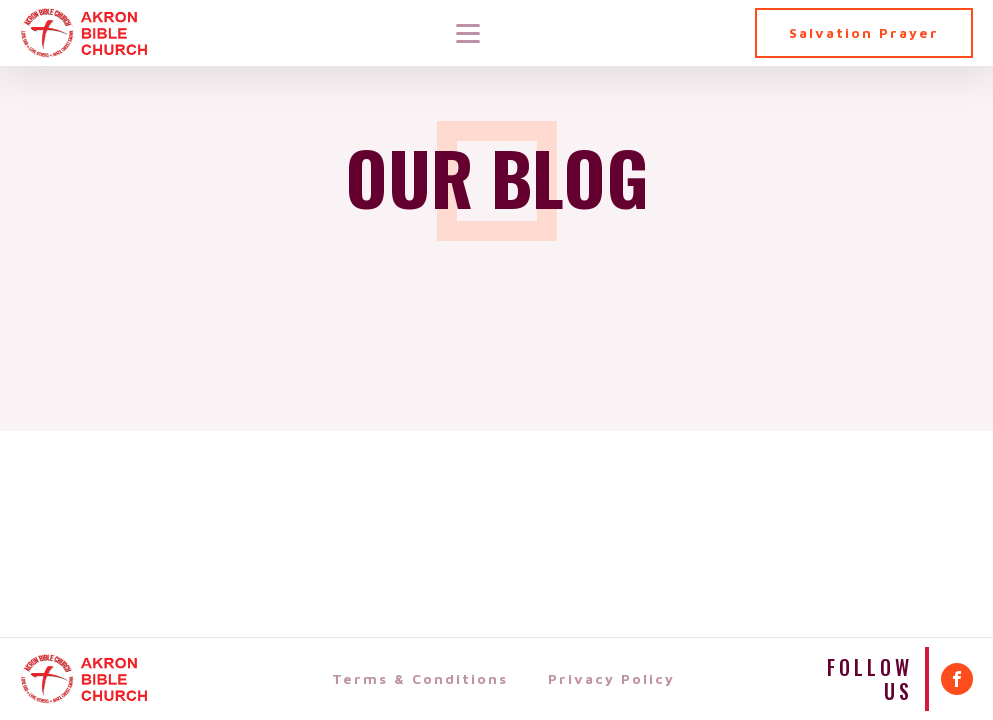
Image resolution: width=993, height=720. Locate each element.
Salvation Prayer (864, 32)
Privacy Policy (611, 678)
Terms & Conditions (420, 678)
